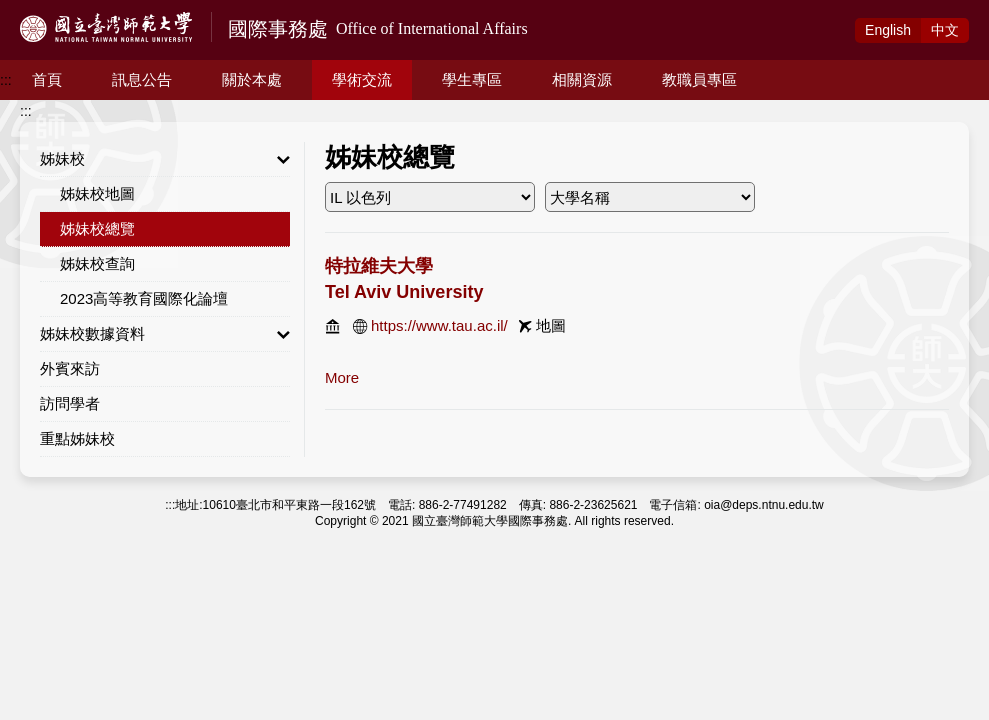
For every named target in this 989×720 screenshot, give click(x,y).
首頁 (47, 79)
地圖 (551, 325)
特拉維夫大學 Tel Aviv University (404, 279)
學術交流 (362, 79)
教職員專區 (699, 79)
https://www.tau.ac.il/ (439, 325)
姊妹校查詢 (97, 263)
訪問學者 (70, 403)
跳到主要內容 (42, 11)
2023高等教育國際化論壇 (144, 298)
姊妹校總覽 (97, 228)
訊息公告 (142, 79)
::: (6, 80)
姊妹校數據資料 (165, 334)
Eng (888, 30)
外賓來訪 (70, 368)
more (342, 377)
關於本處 (252, 79)
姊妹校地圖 (97, 193)
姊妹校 (165, 159)
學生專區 (472, 79)
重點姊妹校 (77, 438)
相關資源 (582, 79)
